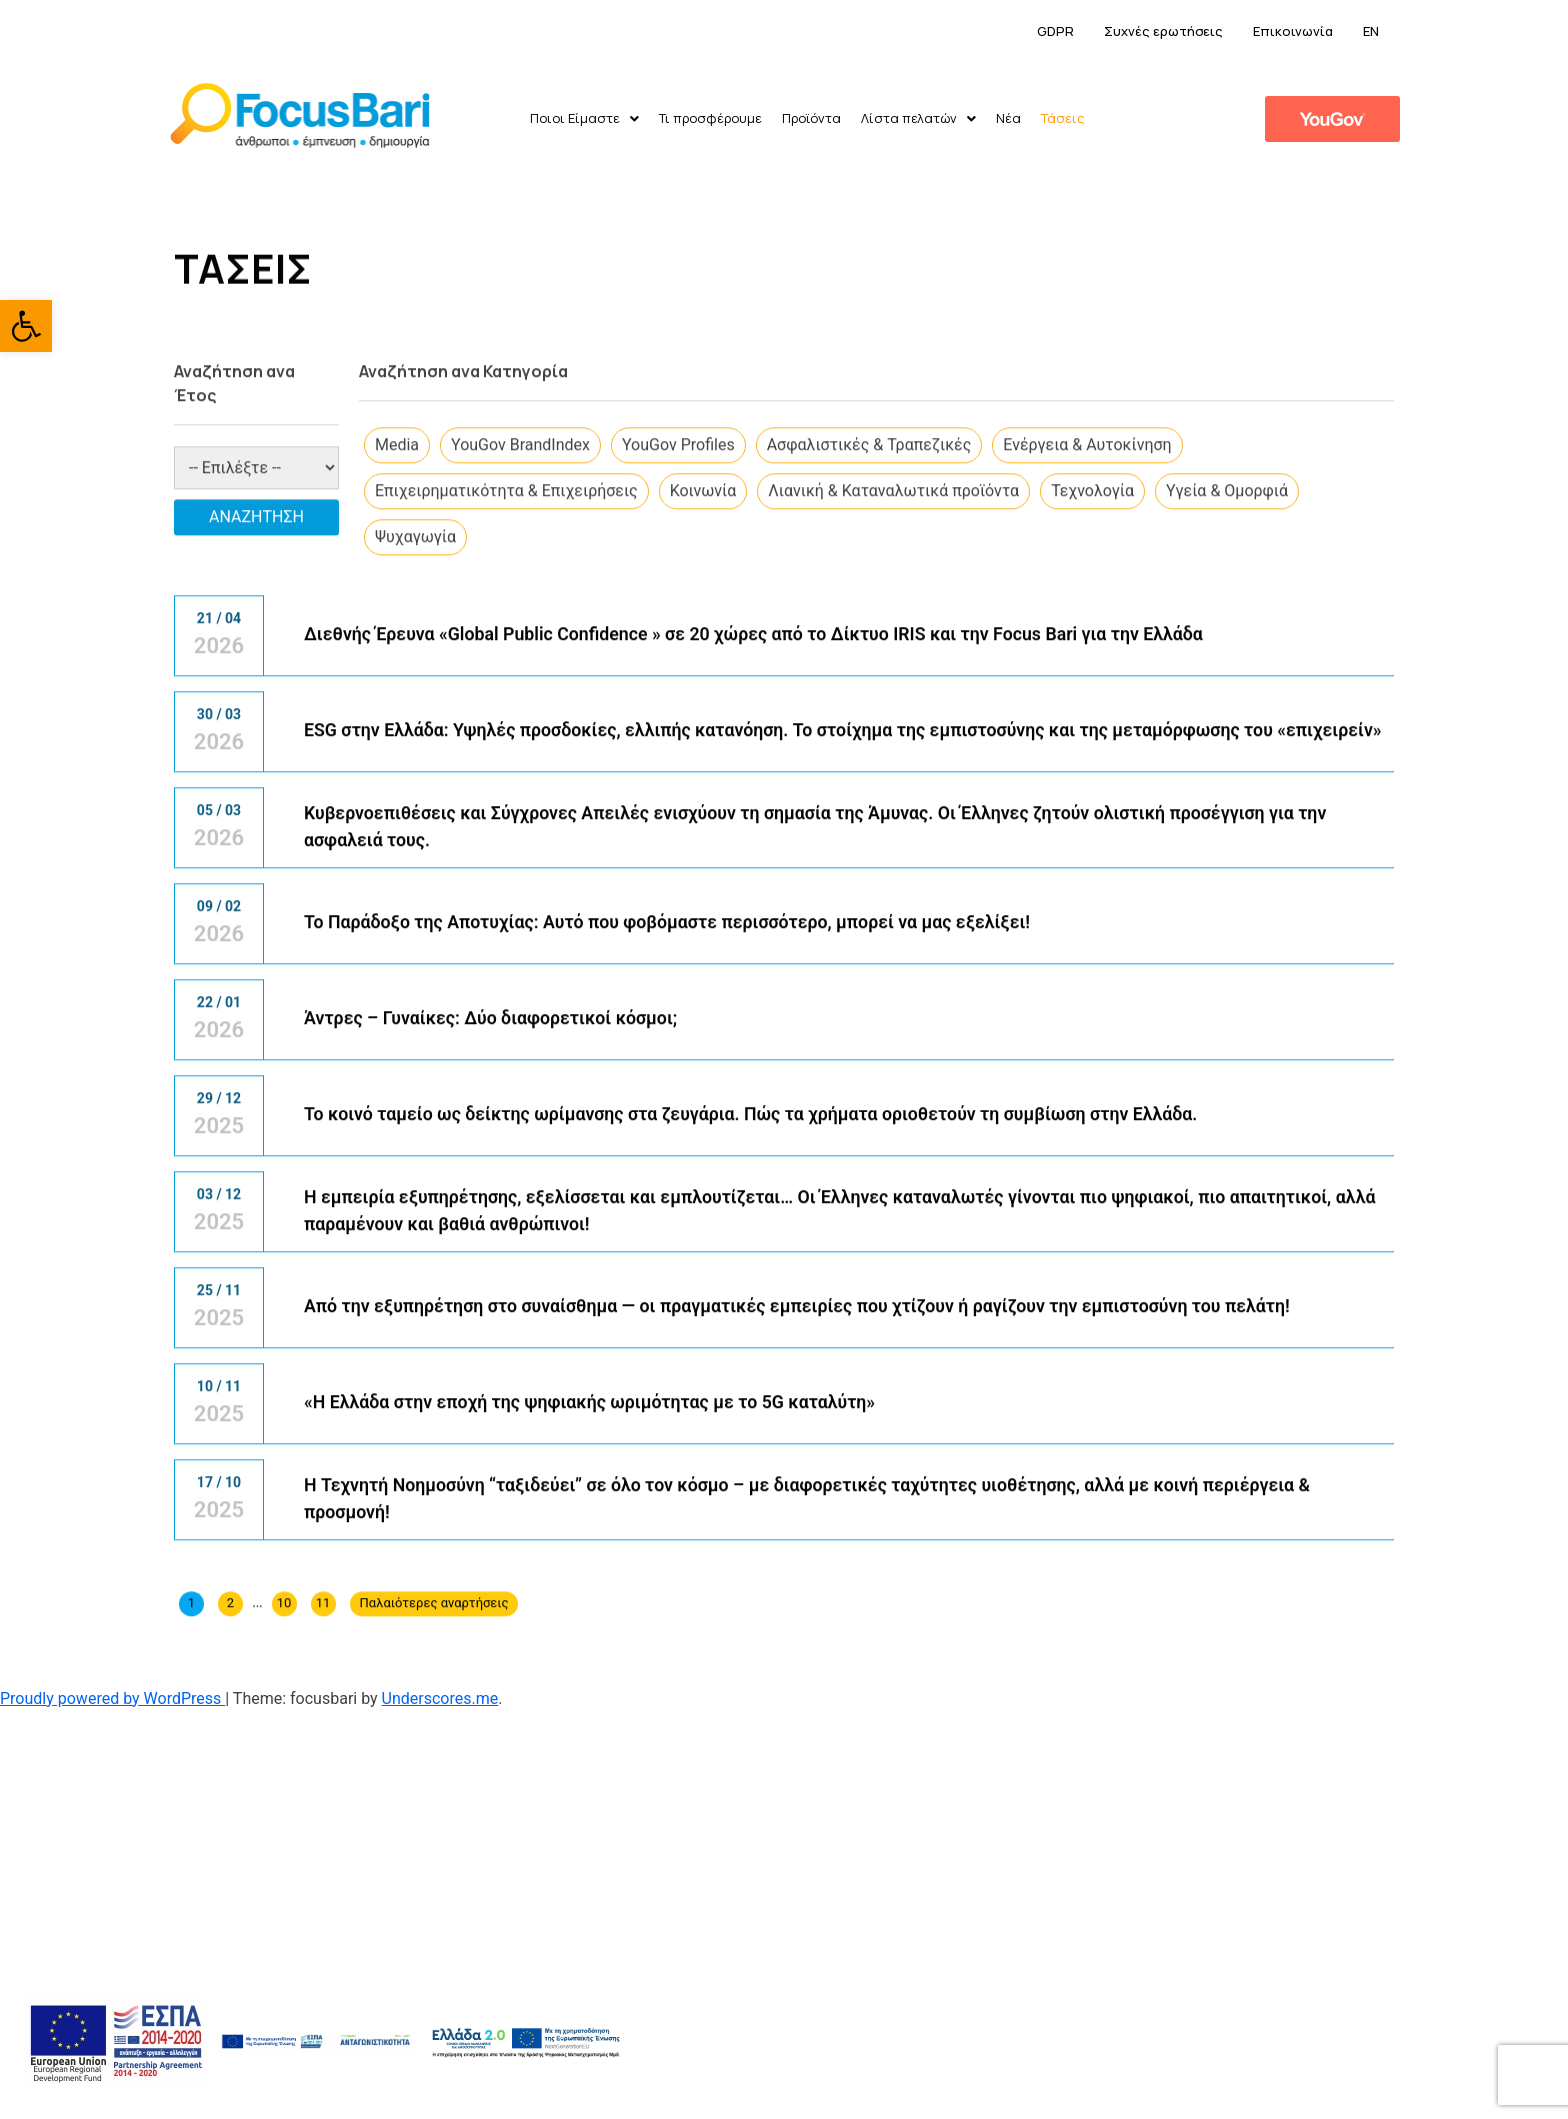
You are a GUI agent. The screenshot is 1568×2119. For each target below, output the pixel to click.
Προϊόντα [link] (811, 118)
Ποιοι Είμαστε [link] (584, 118)
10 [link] (284, 1707)
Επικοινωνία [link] (1293, 31)
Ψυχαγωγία (415, 640)
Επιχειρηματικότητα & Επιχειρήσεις (506, 594)
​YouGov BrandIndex (520, 548)
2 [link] (230, 1707)
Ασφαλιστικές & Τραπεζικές (869, 548)
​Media (397, 548)
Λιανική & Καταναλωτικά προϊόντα (893, 594)
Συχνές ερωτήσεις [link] (1163, 31)
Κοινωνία (703, 594)
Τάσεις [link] (1063, 118)
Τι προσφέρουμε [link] (710, 118)
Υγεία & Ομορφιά (1227, 594)
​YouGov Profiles (678, 548)
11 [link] (323, 1707)
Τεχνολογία (1092, 594)
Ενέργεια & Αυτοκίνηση (1087, 548)
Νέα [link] (1008, 118)
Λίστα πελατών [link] (918, 118)
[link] (26, 326)
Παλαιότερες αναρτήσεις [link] (434, 1707)
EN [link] (1371, 31)
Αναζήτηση (256, 621)
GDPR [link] (1055, 31)
